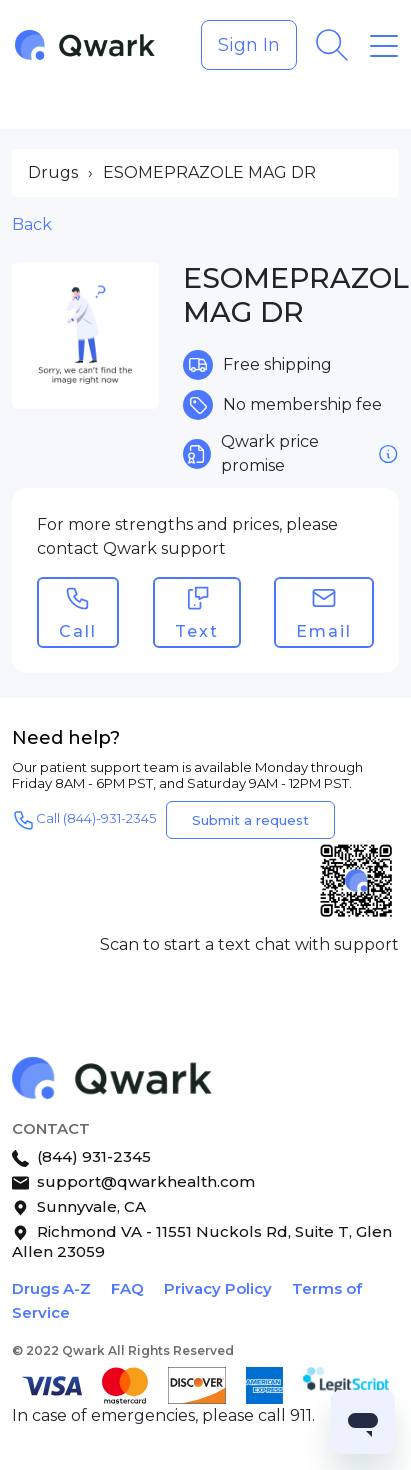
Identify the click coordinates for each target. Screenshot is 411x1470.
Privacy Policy (218, 1288)
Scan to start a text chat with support (249, 944)
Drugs (53, 172)
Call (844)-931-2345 (84, 820)
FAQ (127, 1288)
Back (32, 224)
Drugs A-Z (51, 1288)
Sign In (249, 45)
